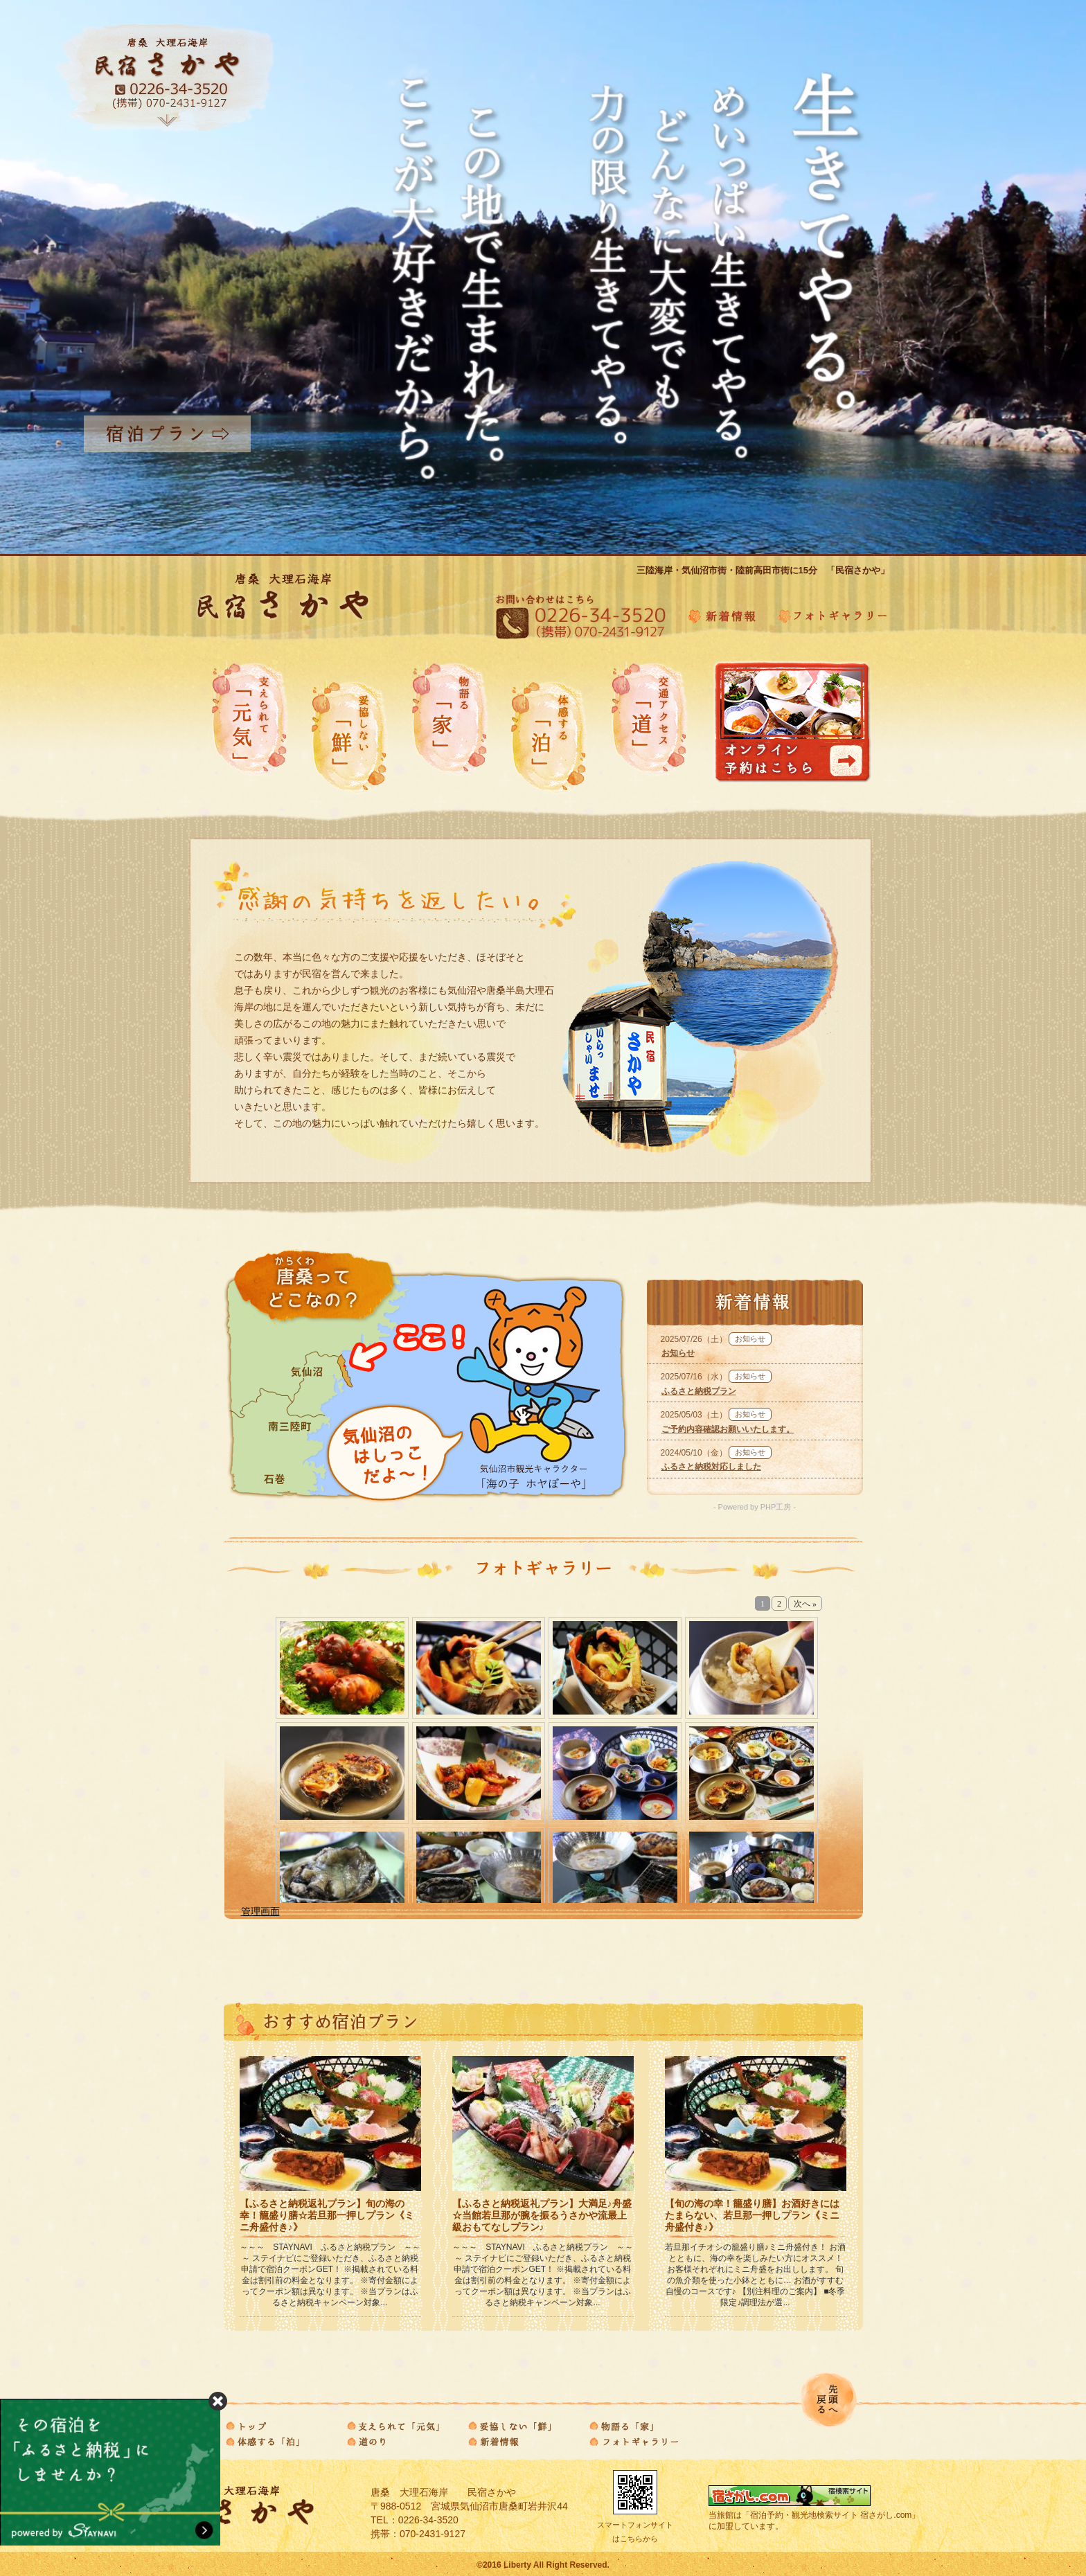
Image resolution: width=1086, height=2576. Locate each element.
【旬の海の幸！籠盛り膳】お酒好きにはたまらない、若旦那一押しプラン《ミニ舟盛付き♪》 (752, 2215)
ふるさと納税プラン (698, 1391)
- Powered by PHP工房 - (754, 1507)
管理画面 (260, 1911)
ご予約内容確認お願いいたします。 (727, 1429)
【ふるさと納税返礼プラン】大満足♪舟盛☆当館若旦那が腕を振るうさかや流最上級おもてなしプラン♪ (542, 2215)
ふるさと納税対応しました (711, 1467)
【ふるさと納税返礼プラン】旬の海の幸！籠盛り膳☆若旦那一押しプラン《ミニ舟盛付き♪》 (327, 2215)
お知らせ (678, 1353)
